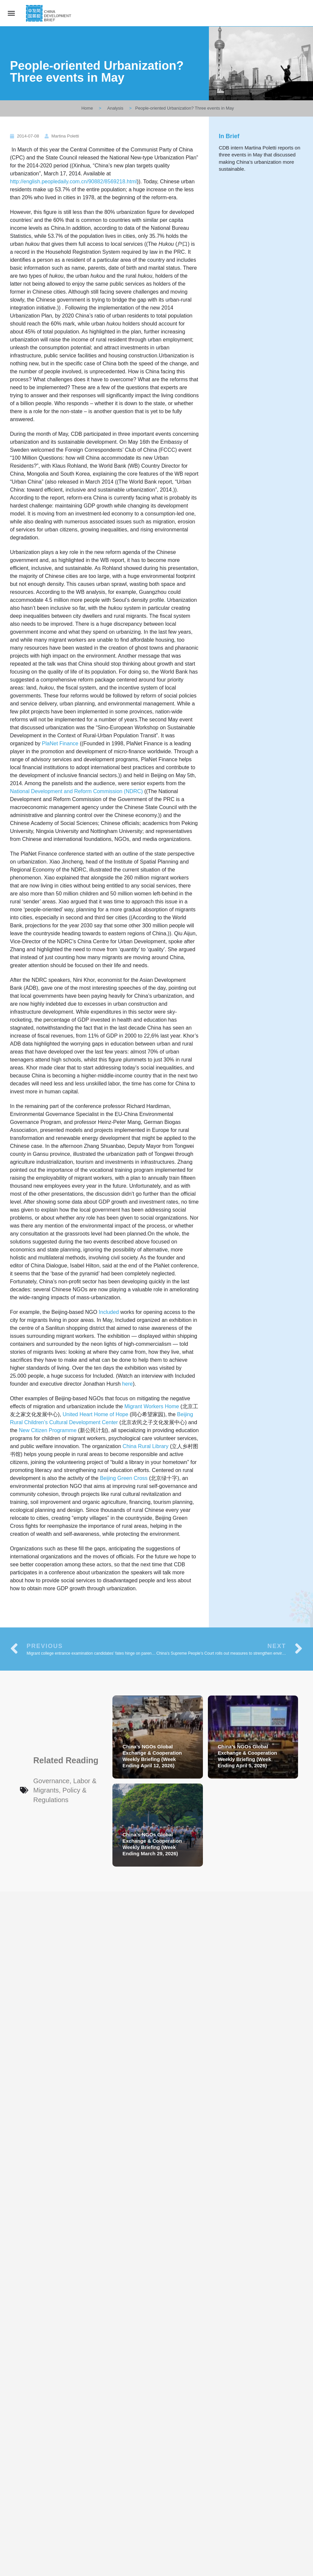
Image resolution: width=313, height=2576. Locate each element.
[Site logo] (49, 13)
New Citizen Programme (48, 1430)
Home (87, 108)
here (127, 1384)
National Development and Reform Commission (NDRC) (76, 791)
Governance (51, 1781)
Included (109, 1312)
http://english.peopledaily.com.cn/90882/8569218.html (73, 181)
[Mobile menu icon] (11, 13)
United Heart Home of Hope (95, 1414)
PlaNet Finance (60, 743)
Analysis (115, 108)
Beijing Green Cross (123, 1478)
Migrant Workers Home (151, 1406)
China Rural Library (146, 1446)
